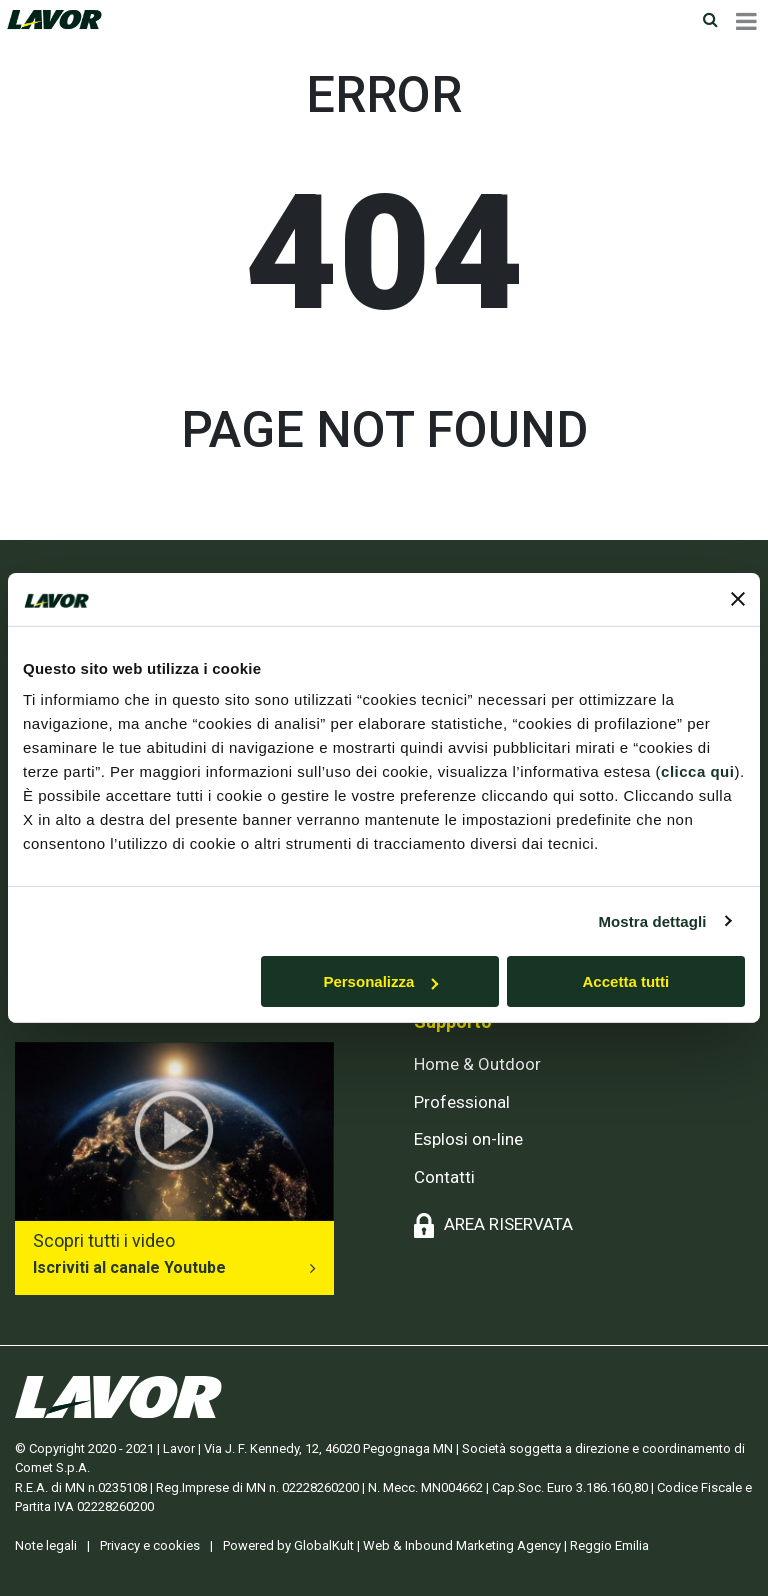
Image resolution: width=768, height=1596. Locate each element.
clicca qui (697, 771)
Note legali (46, 1545)
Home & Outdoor (477, 1064)
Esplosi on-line (468, 1139)
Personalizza (380, 981)
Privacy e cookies (150, 1545)
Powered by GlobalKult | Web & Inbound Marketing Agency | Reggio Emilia (436, 1545)
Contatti (444, 1177)
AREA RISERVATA (508, 1224)
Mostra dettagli (652, 920)
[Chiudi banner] (738, 599)
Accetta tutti (626, 981)
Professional (462, 1102)
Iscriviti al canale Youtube (129, 1267)
